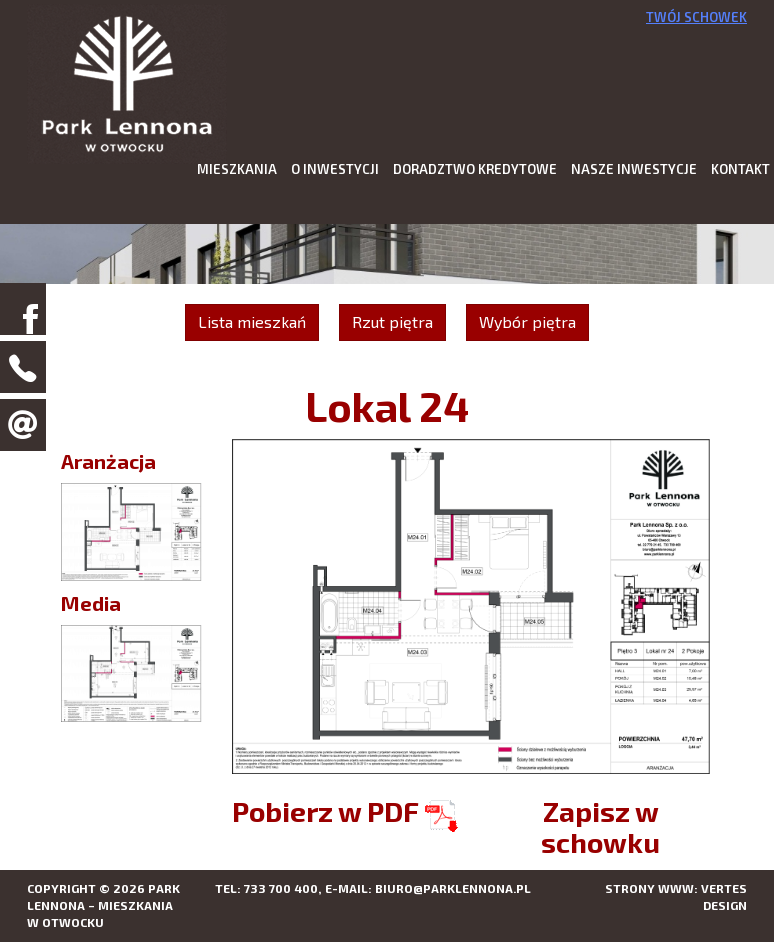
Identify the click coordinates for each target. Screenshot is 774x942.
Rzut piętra (392, 321)
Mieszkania (237, 169)
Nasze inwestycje (634, 169)
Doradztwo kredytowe (475, 169)
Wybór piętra (527, 321)
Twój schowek (696, 17)
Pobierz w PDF (345, 811)
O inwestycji (335, 169)
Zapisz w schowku (600, 826)
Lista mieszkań (252, 321)
